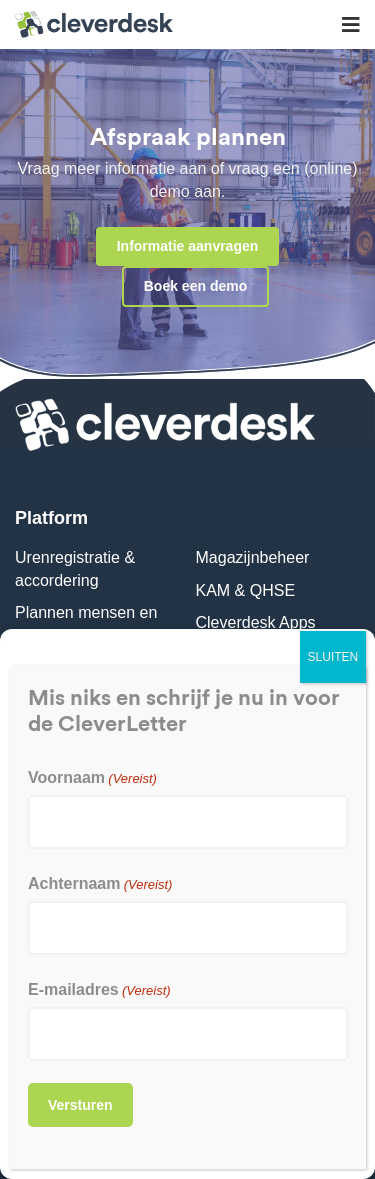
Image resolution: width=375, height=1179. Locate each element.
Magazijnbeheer (253, 557)
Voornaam (92, 777)
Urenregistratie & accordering (75, 568)
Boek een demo (195, 286)
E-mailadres (99, 989)
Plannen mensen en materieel (86, 623)
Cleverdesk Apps (256, 622)
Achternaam (100, 883)
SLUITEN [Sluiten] (333, 657)
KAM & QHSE (246, 590)
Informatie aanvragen (188, 246)
